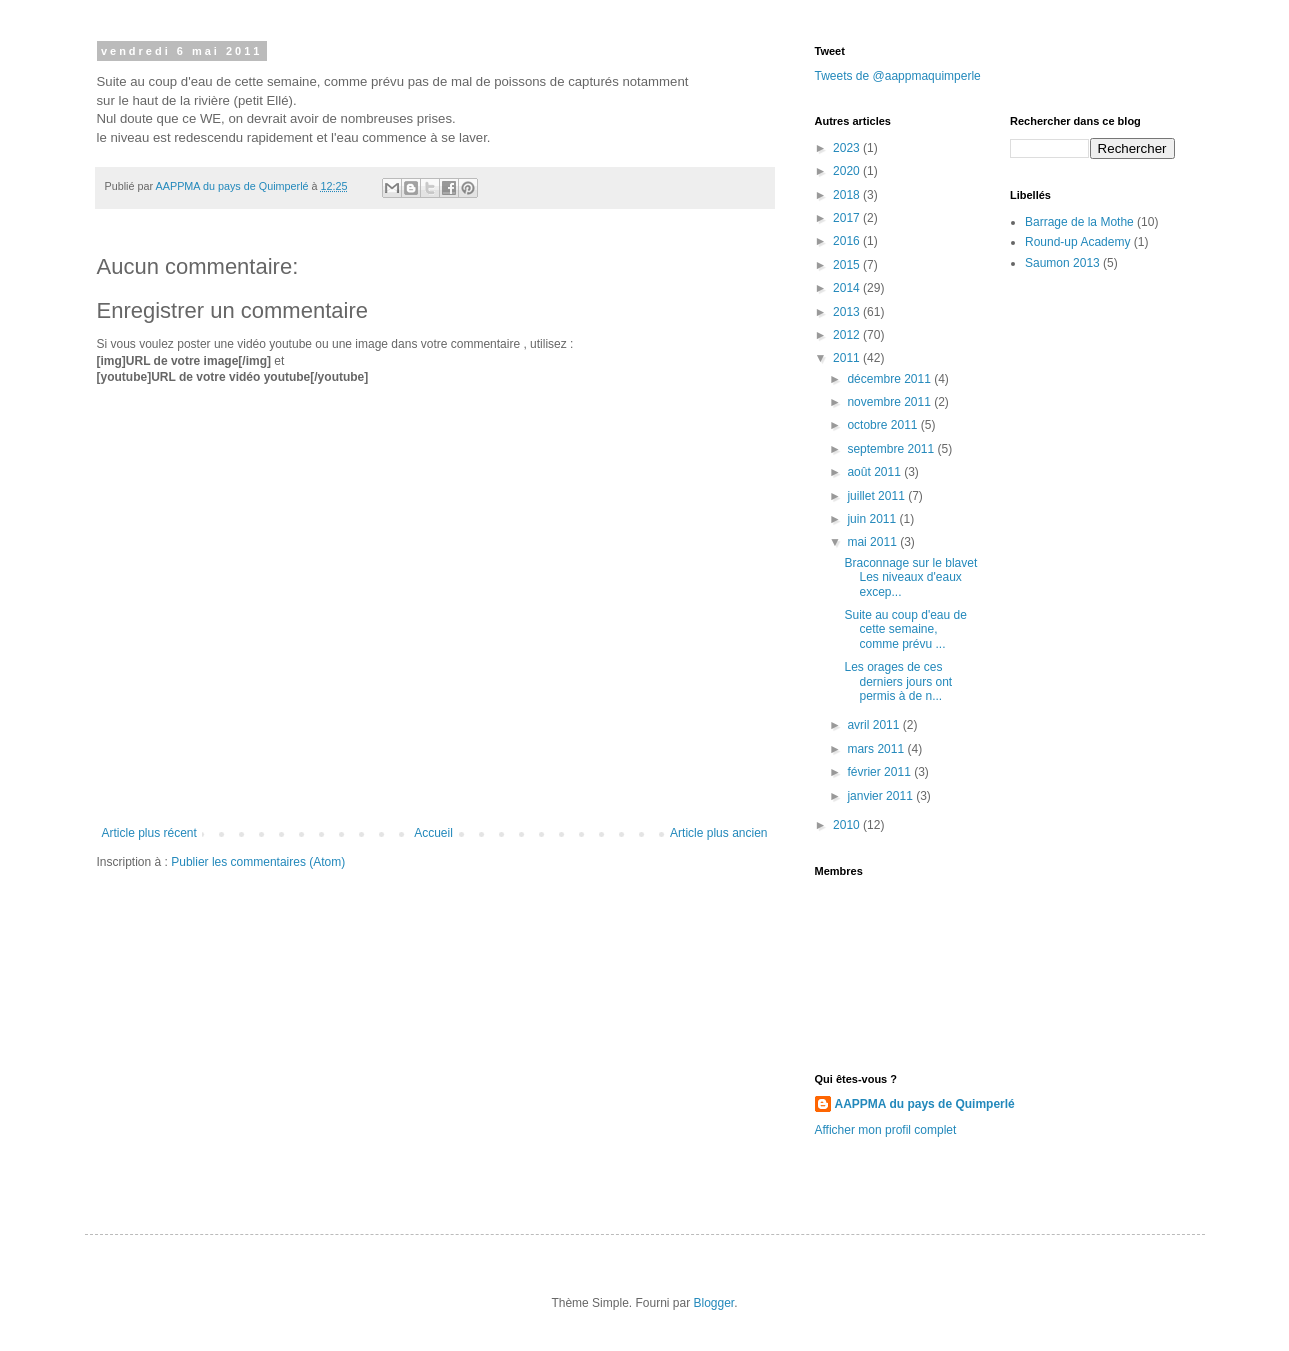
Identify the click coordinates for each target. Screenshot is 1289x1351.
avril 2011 (874, 725)
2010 (848, 825)
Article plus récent (149, 833)
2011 (848, 358)
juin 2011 (873, 519)
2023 (848, 148)
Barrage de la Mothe (1079, 222)
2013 (848, 312)
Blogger (714, 1303)
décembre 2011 (890, 379)
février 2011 (880, 772)
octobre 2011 (883, 425)
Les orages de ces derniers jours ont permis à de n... (898, 681)
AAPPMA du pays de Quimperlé (925, 1104)
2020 (848, 171)
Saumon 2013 (1062, 263)
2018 (848, 195)
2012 (848, 335)
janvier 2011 (881, 796)
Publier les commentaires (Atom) (258, 862)
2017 (848, 218)
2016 (848, 241)
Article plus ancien (718, 833)
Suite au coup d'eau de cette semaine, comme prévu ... (905, 629)
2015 (848, 265)
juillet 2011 (877, 496)
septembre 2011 (892, 449)
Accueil (433, 833)
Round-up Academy (1077, 242)
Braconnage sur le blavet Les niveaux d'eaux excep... (910, 577)
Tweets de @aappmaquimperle (898, 76)
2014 (848, 288)
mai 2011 (873, 542)
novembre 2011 (890, 402)
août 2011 (875, 472)
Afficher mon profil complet (886, 1130)
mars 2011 (877, 749)
